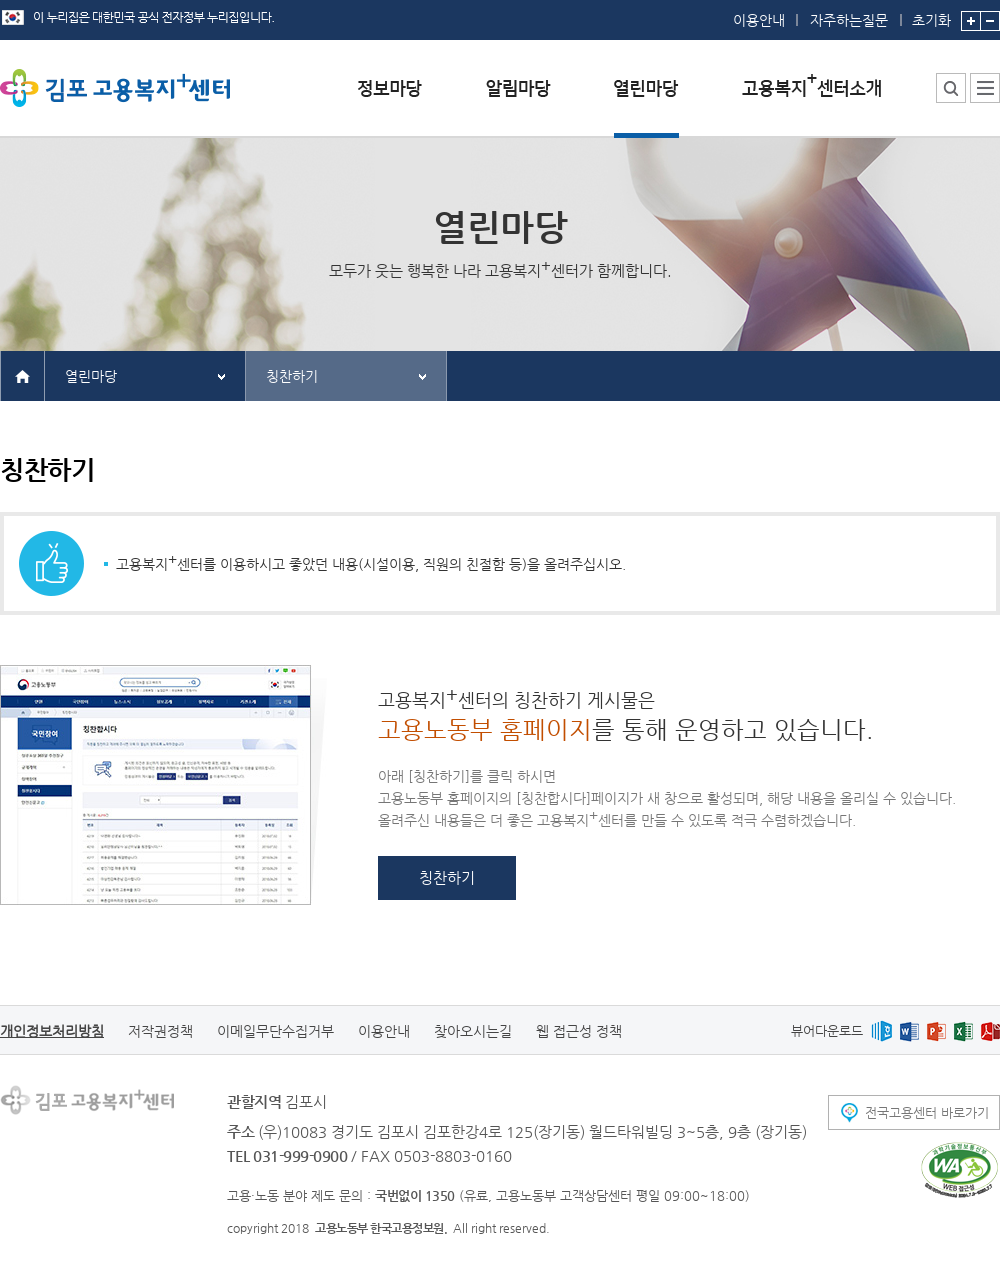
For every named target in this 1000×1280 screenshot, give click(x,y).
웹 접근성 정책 (579, 1031)
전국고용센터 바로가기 (927, 1112)
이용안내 (759, 20)
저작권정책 (160, 1031)
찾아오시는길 (473, 1031)
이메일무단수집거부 (275, 1031)
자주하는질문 (849, 20)
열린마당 (91, 376)
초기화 (931, 14)
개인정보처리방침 (52, 1031)
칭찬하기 (292, 376)
